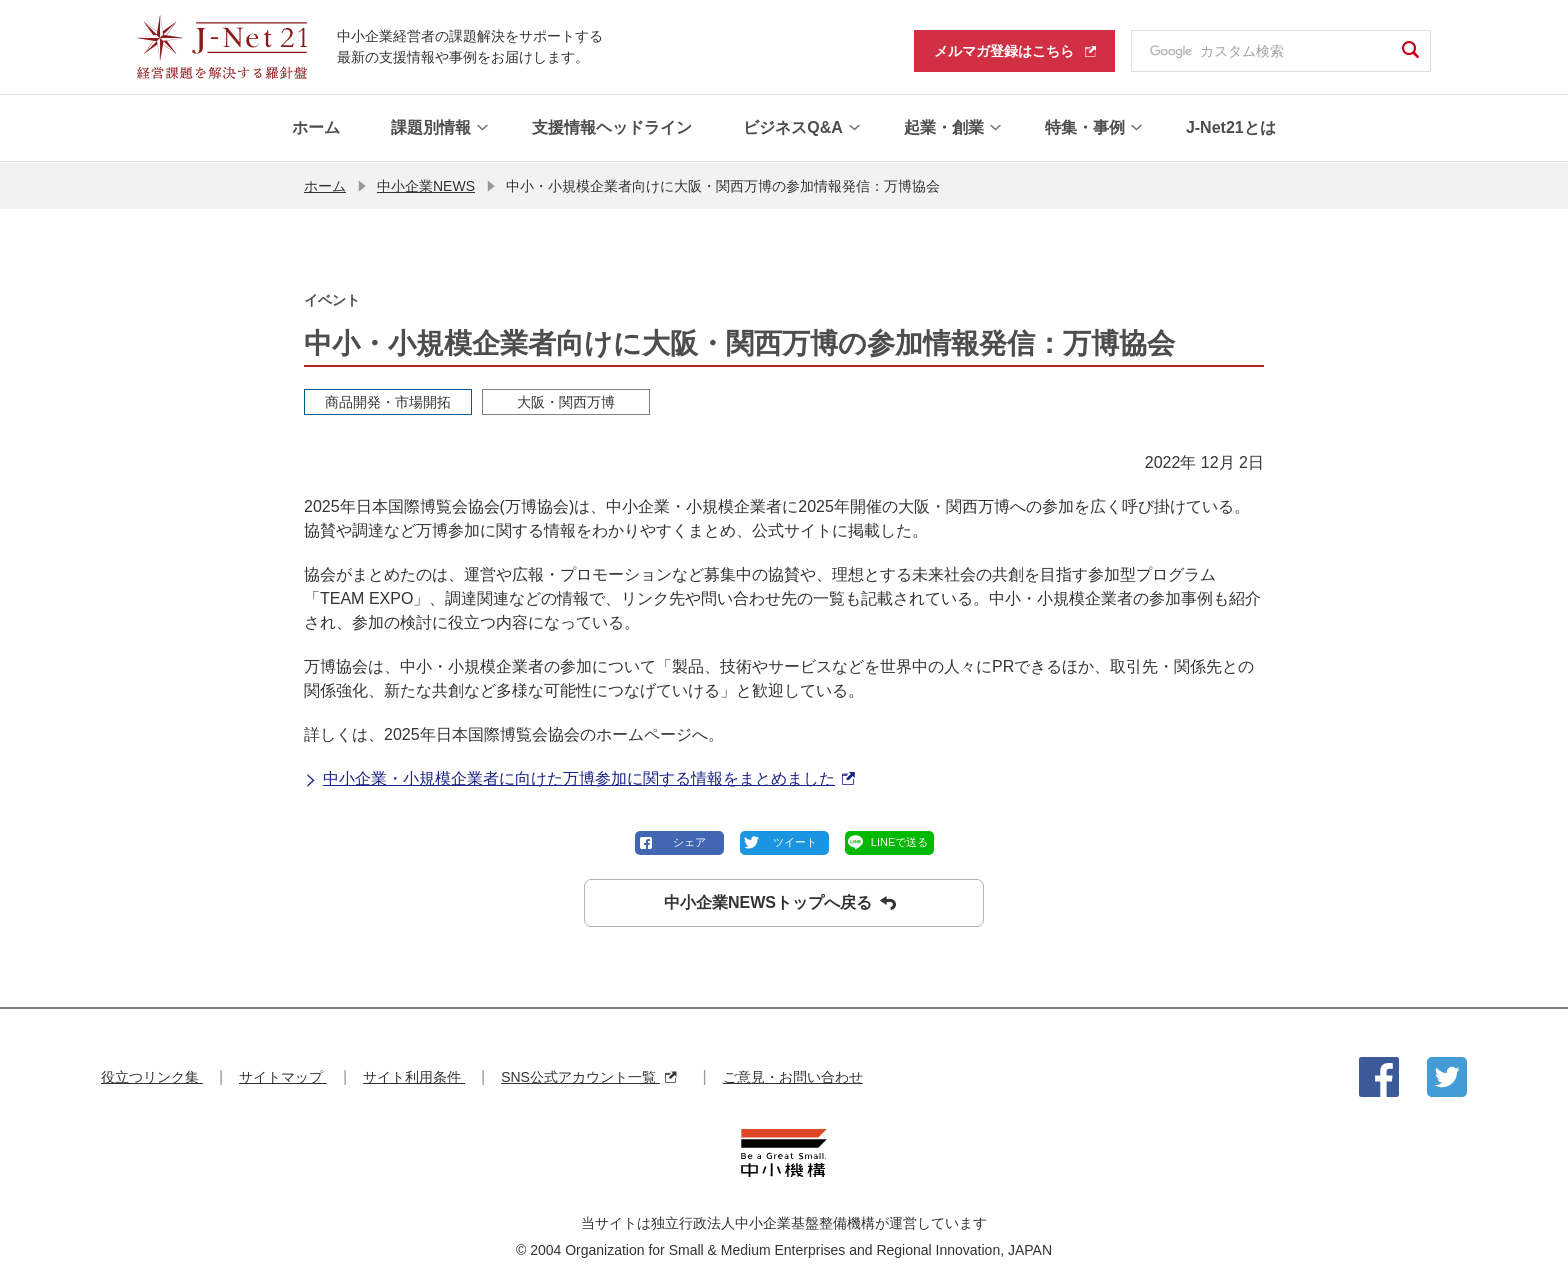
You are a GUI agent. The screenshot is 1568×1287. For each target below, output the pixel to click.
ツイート (795, 841)
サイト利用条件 (414, 1076)
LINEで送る (899, 841)
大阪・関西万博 (566, 401)
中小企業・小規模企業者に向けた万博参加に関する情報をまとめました (579, 778)
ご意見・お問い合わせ (793, 1076)
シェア (689, 841)
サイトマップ (283, 1076)
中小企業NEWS (426, 185)
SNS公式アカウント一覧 (588, 1076)
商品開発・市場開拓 (388, 401)
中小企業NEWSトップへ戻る (780, 902)
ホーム (325, 185)
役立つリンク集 (152, 1076)
